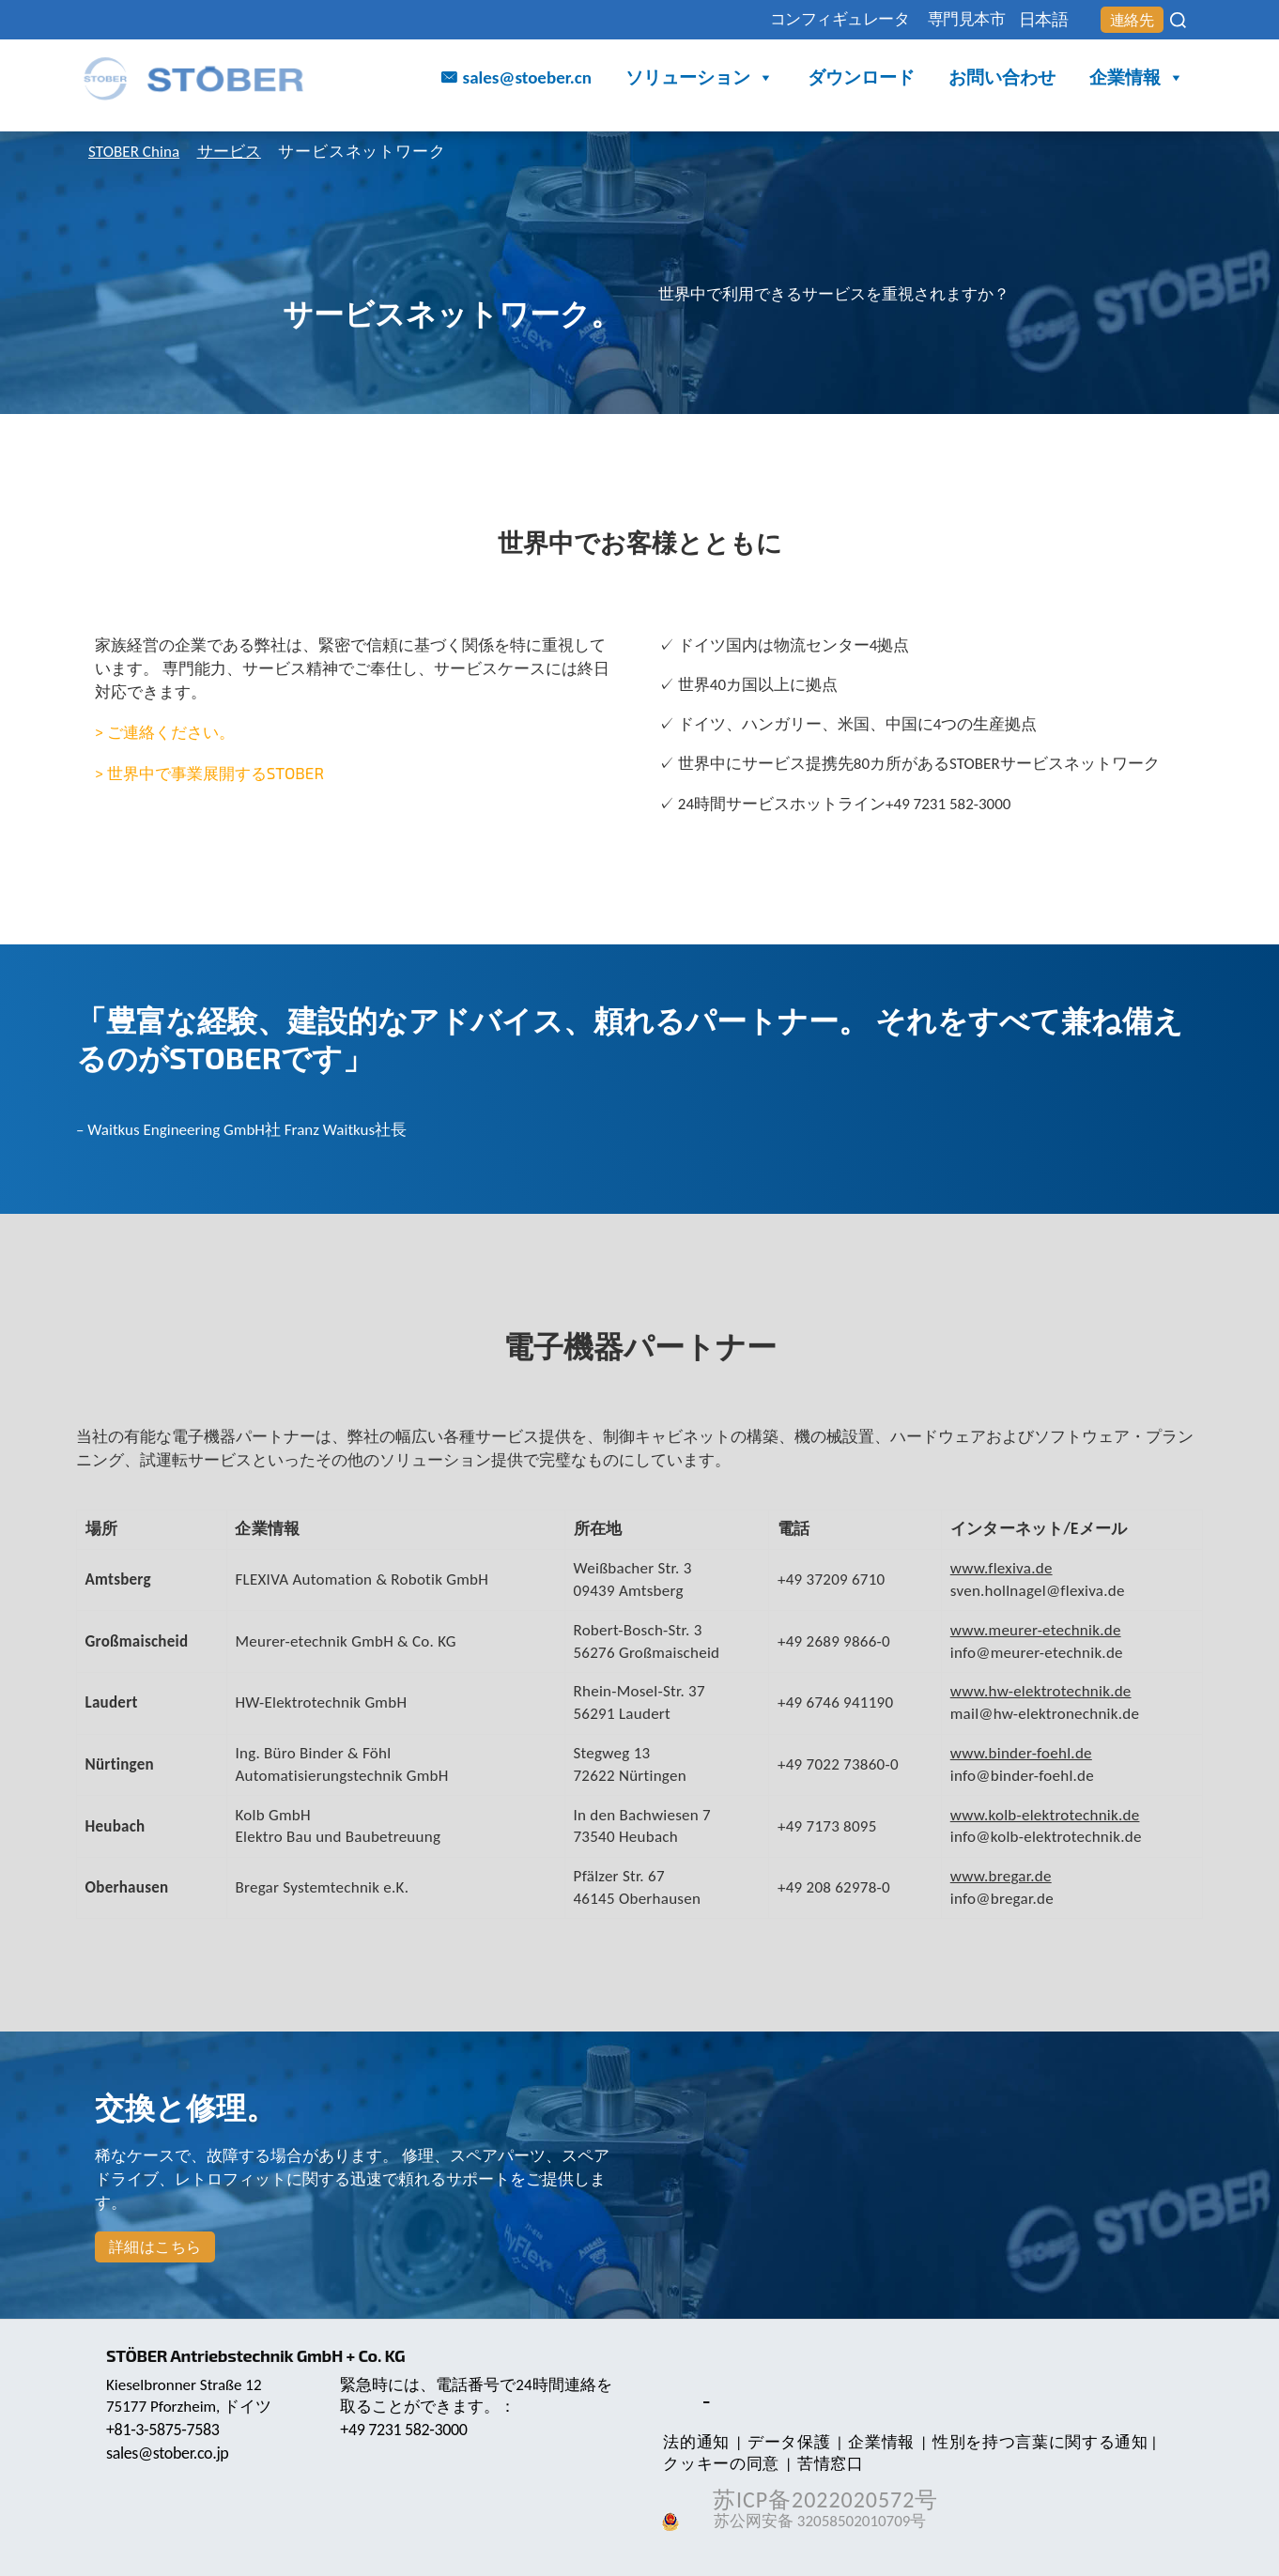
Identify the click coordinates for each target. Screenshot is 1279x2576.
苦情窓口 (824, 2464)
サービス (241, 151)
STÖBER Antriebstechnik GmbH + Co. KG (261, 2355)
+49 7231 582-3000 (406, 2429)
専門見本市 (930, 20)
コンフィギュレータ (782, 20)
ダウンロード (861, 79)
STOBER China (138, 151)
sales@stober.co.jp (170, 2453)
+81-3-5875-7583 (165, 2429)
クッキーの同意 (719, 2464)
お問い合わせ (1002, 79)
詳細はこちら (155, 2247)
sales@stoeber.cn (527, 79)
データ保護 (782, 2442)
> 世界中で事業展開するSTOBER (209, 772)
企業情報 (1136, 80)
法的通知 (694, 2442)
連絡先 (1125, 21)
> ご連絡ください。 (165, 731)
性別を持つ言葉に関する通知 (1025, 2442)
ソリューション (699, 80)
